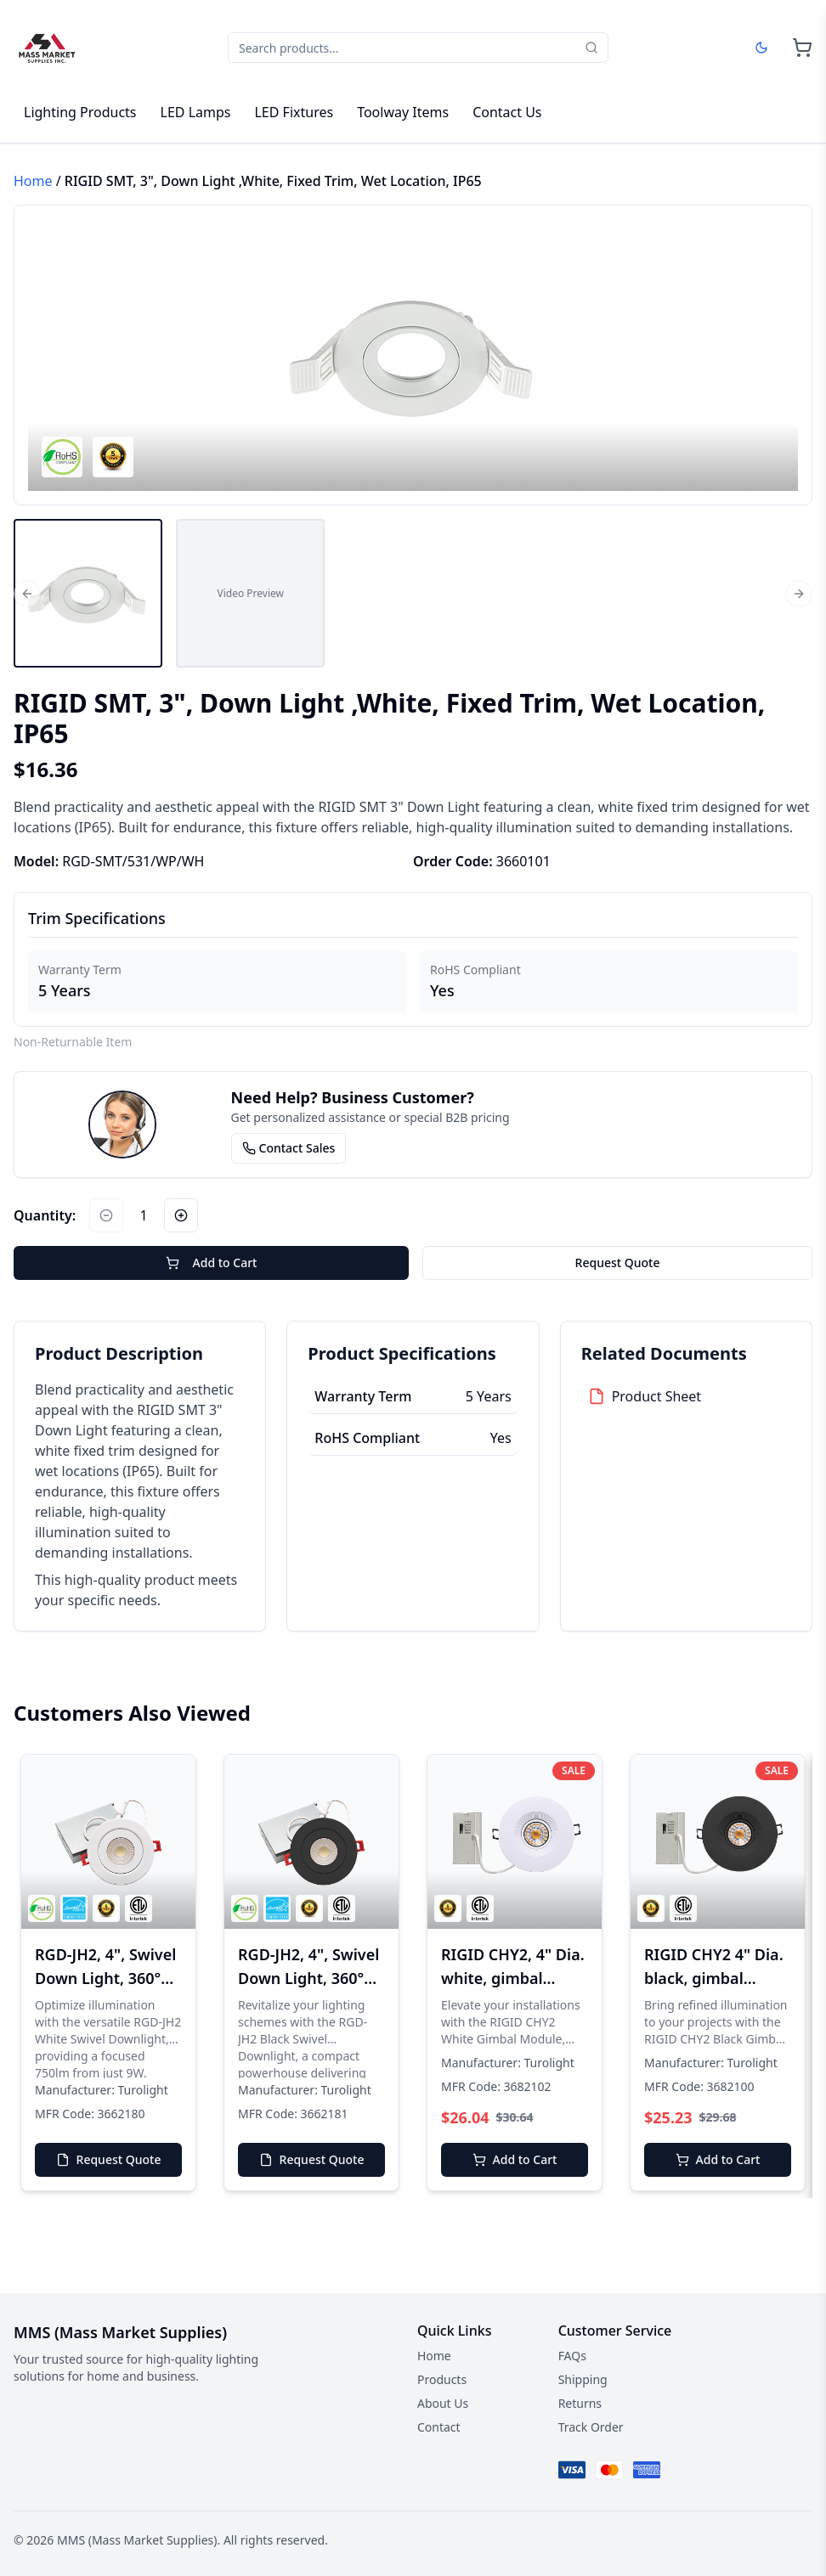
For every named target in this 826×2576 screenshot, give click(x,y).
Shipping (583, 2379)
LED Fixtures (293, 112)
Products (442, 2379)
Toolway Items (403, 112)
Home (33, 181)
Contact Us (506, 112)
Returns (580, 2403)
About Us (442, 2403)
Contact (439, 2427)
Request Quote (617, 1262)
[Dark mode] (761, 48)
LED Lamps (196, 112)
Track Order (591, 2427)
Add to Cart (211, 1262)
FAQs (572, 2356)
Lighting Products (80, 112)
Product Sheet (657, 1396)
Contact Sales (289, 1148)
